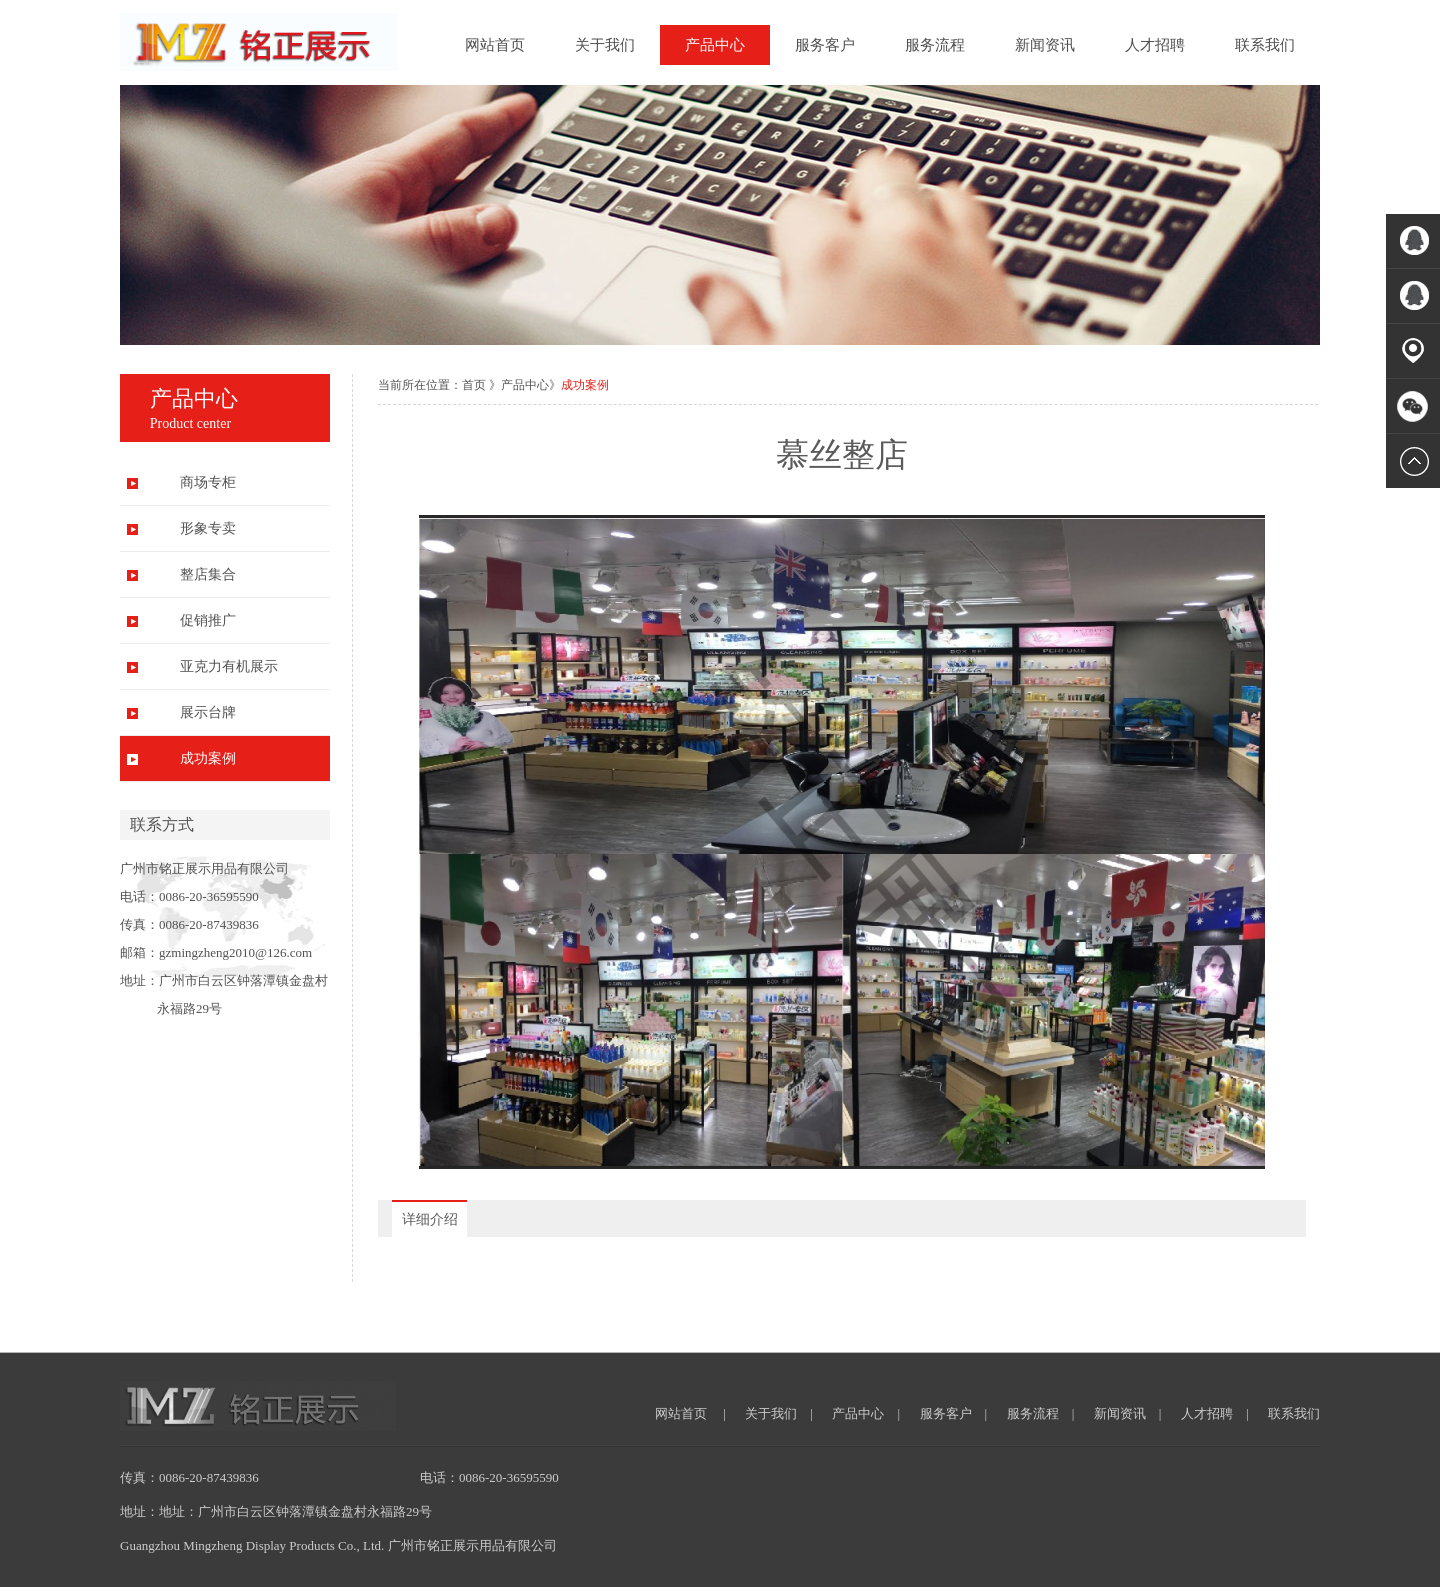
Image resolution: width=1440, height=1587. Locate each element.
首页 (474, 385)
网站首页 (495, 45)
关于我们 (605, 45)
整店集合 (208, 574)
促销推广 (208, 620)
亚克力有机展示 (229, 666)
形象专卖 (208, 528)
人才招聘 (1155, 45)
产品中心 (715, 45)
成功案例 (208, 758)
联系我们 (1265, 45)
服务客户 (825, 45)
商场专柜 (208, 482)
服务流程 (935, 45)
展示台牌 (208, 712)
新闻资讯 (1045, 45)
